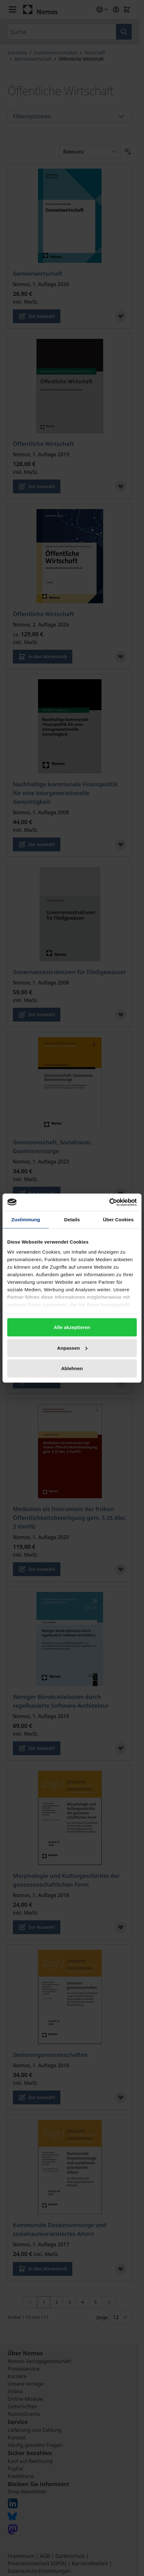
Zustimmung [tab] (25, 1219)
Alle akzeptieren (72, 1327)
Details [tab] (72, 1219)
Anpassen (72, 1347)
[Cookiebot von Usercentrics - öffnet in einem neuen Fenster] (109, 1202)
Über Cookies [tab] (118, 1219)
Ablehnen (72, 1368)
